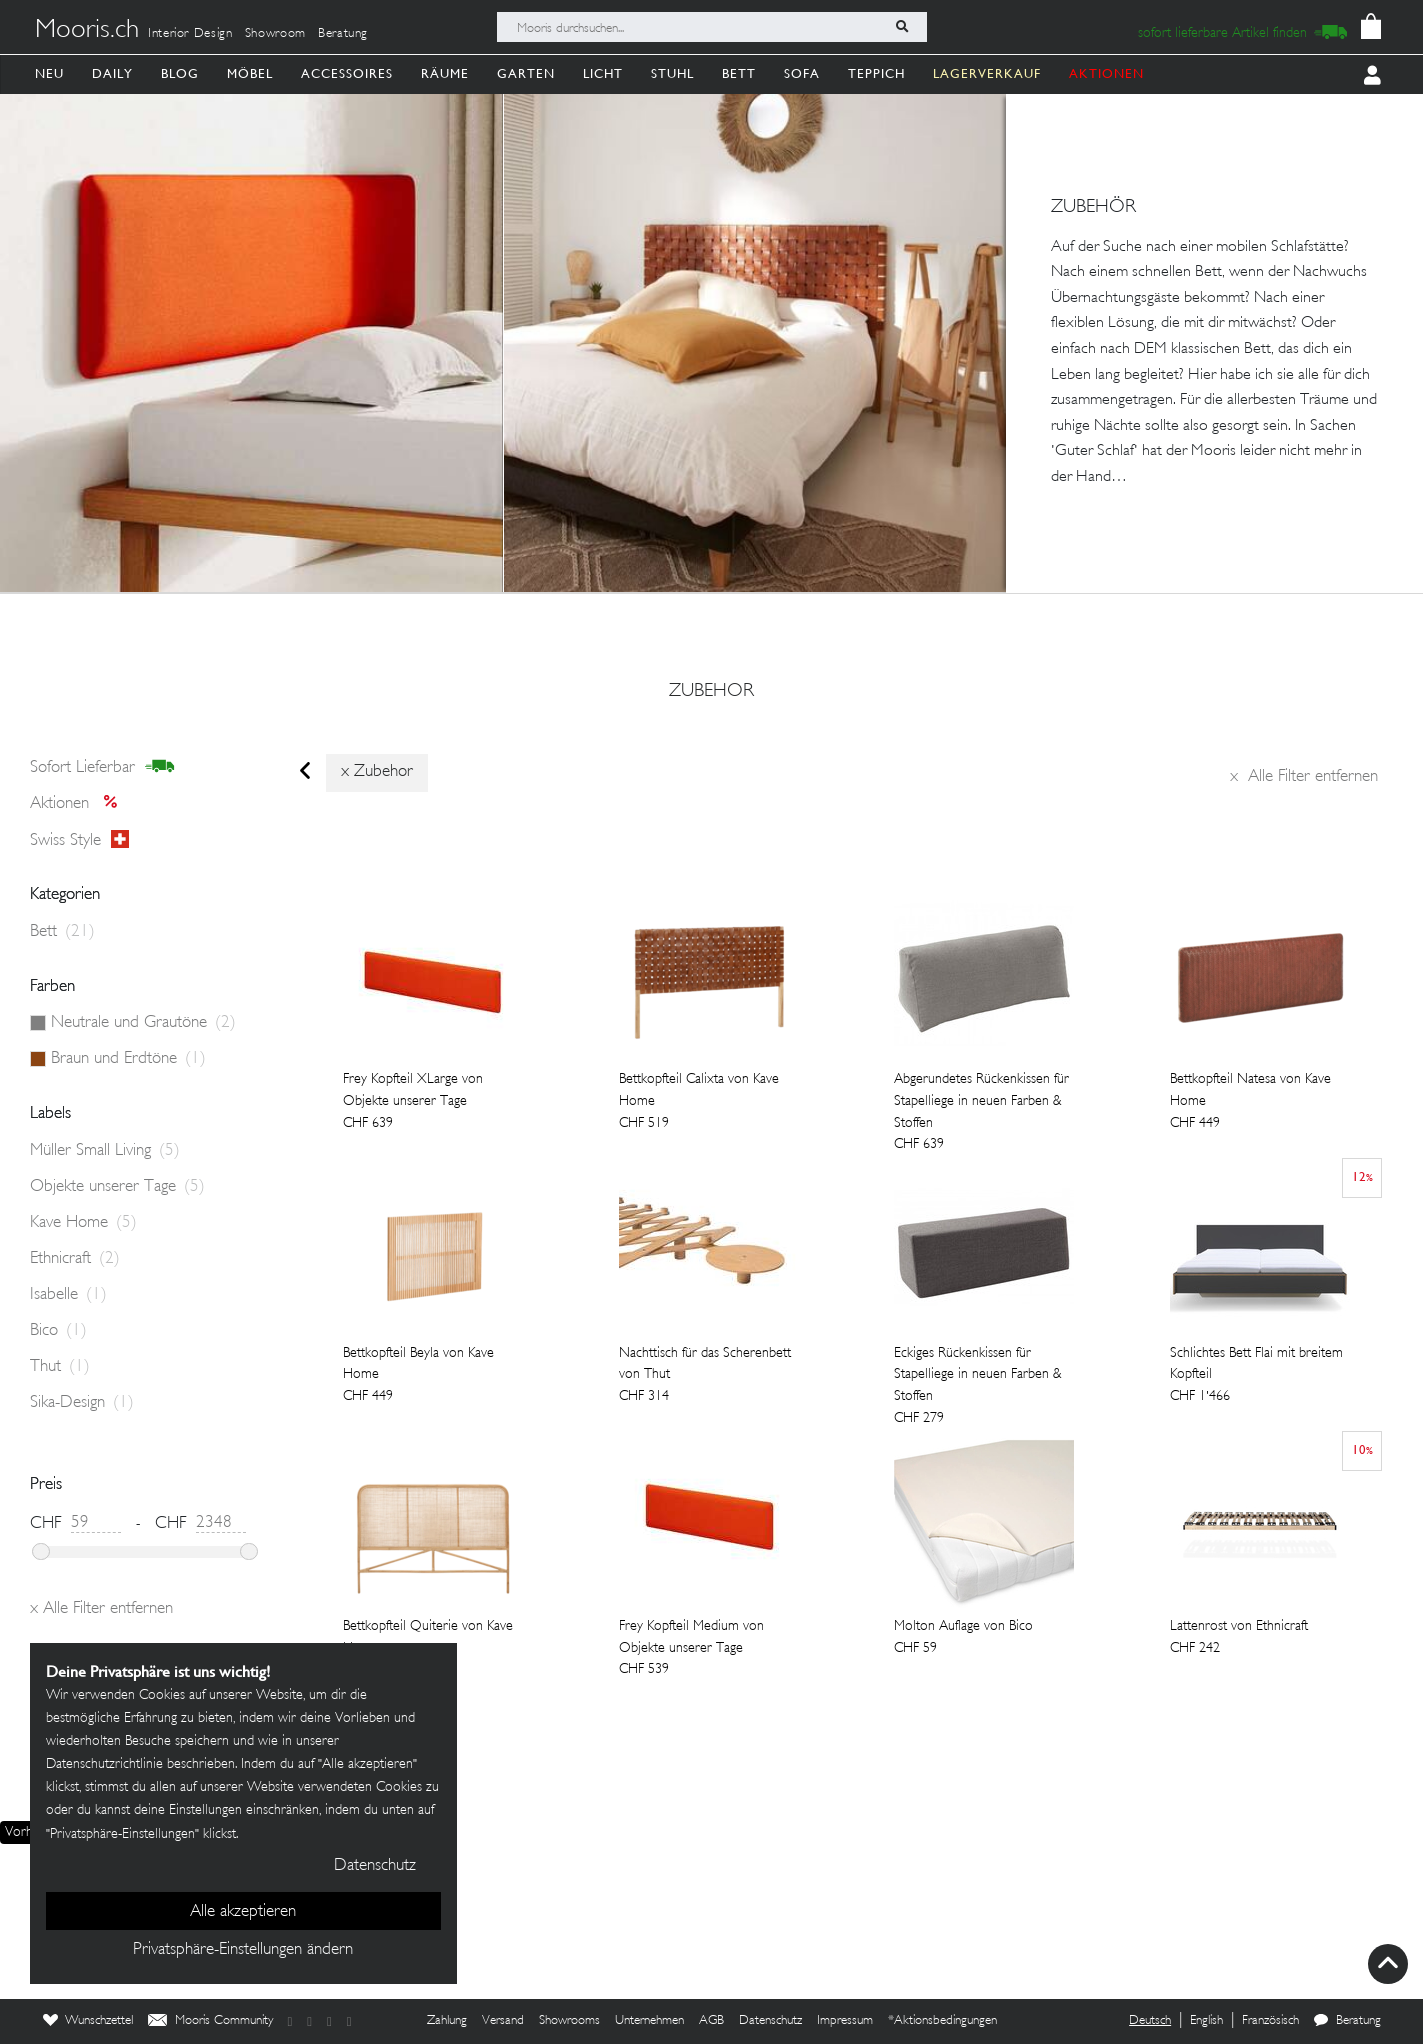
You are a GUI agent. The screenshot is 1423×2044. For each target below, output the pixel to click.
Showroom (275, 34)
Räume (445, 73)
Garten (526, 73)
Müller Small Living (105, 1151)
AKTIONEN (1106, 73)
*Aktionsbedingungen (942, 2021)
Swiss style (79, 840)
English (1206, 2021)
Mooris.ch (87, 31)
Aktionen (79, 804)
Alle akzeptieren (243, 1912)
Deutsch (1150, 2021)
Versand (503, 2021)
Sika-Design (82, 1403)
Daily (112, 73)
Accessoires (347, 73)
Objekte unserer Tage (117, 1187)
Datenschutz (770, 2021)
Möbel (250, 73)
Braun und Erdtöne (128, 1059)
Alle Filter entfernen (1304, 777)
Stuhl (672, 73)
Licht (603, 73)
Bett (739, 73)
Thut (60, 1367)
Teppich (876, 73)
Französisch (1270, 2021)
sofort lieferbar (102, 767)
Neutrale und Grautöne (143, 1023)
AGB (711, 2021)
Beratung (343, 34)
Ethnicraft (75, 1259)
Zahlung (447, 2021)
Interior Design (190, 34)
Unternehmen (649, 2021)
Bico (58, 1331)
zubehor (711, 692)
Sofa (802, 73)
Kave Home (83, 1223)
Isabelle (68, 1295)
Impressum (845, 2021)
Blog (180, 73)
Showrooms (569, 2021)
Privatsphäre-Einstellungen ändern (243, 1950)
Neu (49, 73)
